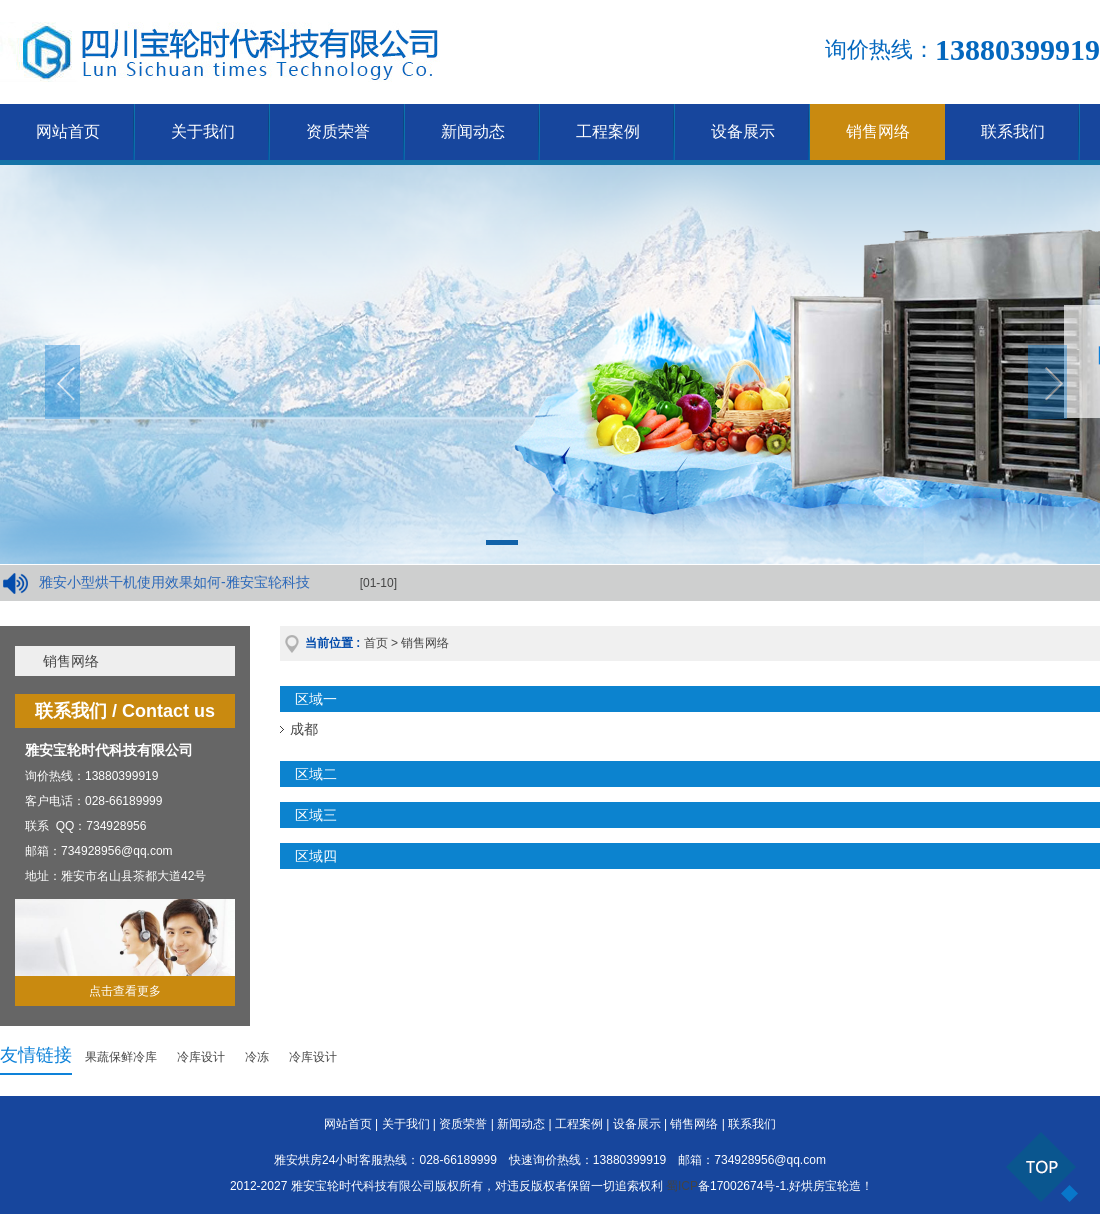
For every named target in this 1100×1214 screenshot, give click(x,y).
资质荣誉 (338, 131)
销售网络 (878, 131)
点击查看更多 (125, 991)
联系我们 (1013, 131)
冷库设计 (201, 1057)
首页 (376, 643)
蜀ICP (682, 1186)
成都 (304, 729)
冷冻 (257, 1057)
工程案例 (608, 131)
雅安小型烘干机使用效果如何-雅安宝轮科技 (174, 582)
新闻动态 (473, 131)
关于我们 (203, 131)
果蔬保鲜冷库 (121, 1057)
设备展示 (743, 131)
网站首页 (68, 131)
